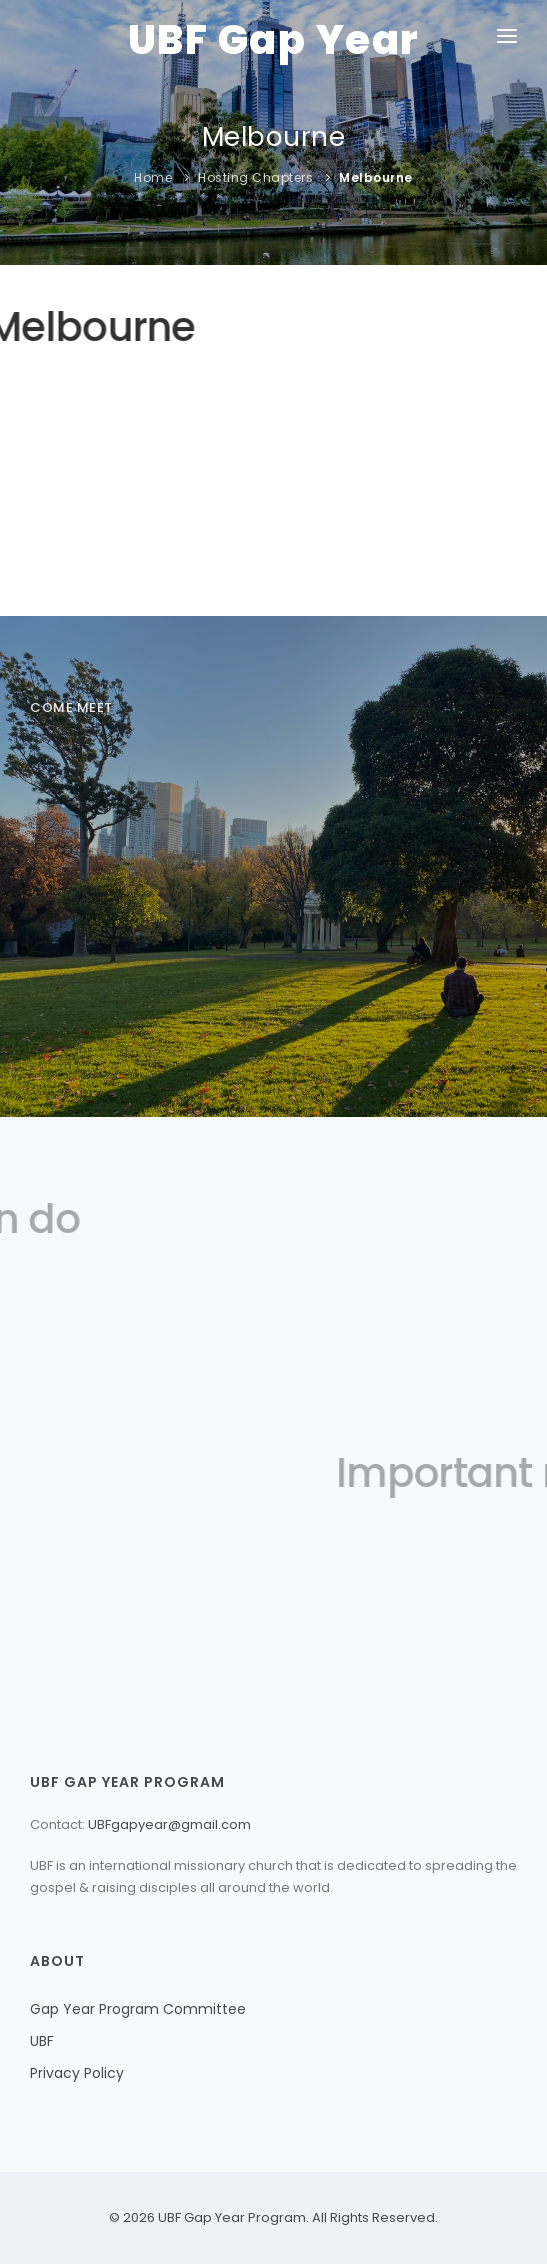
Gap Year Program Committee (138, 2009)
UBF (42, 2041)
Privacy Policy (77, 2073)
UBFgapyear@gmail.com (169, 1824)
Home (153, 177)
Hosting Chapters (255, 177)
